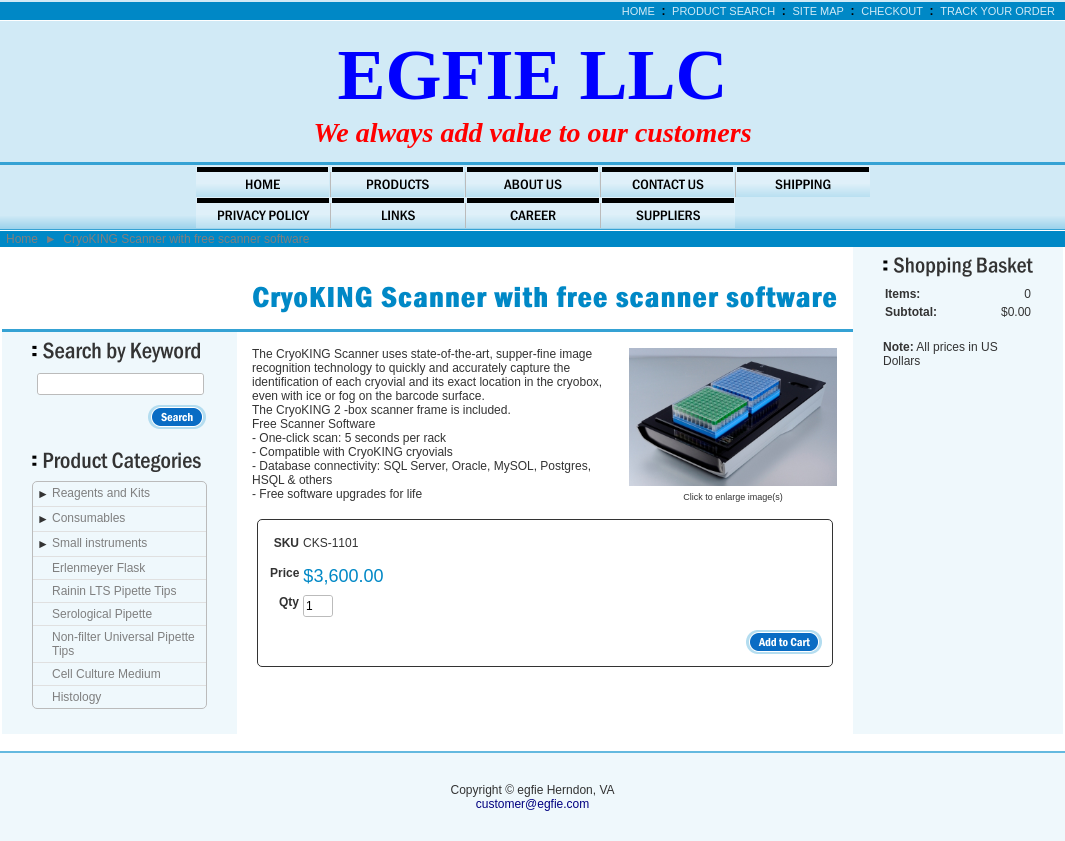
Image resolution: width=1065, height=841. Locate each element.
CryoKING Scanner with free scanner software (186, 239)
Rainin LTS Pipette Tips (114, 591)
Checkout (892, 11)
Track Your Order (997, 11)
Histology (76, 697)
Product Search (723, 11)
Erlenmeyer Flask (98, 568)
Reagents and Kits (101, 493)
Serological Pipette (102, 614)
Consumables (88, 518)
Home (638, 11)
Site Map (818, 11)
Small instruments (99, 543)
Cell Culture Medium (106, 674)
